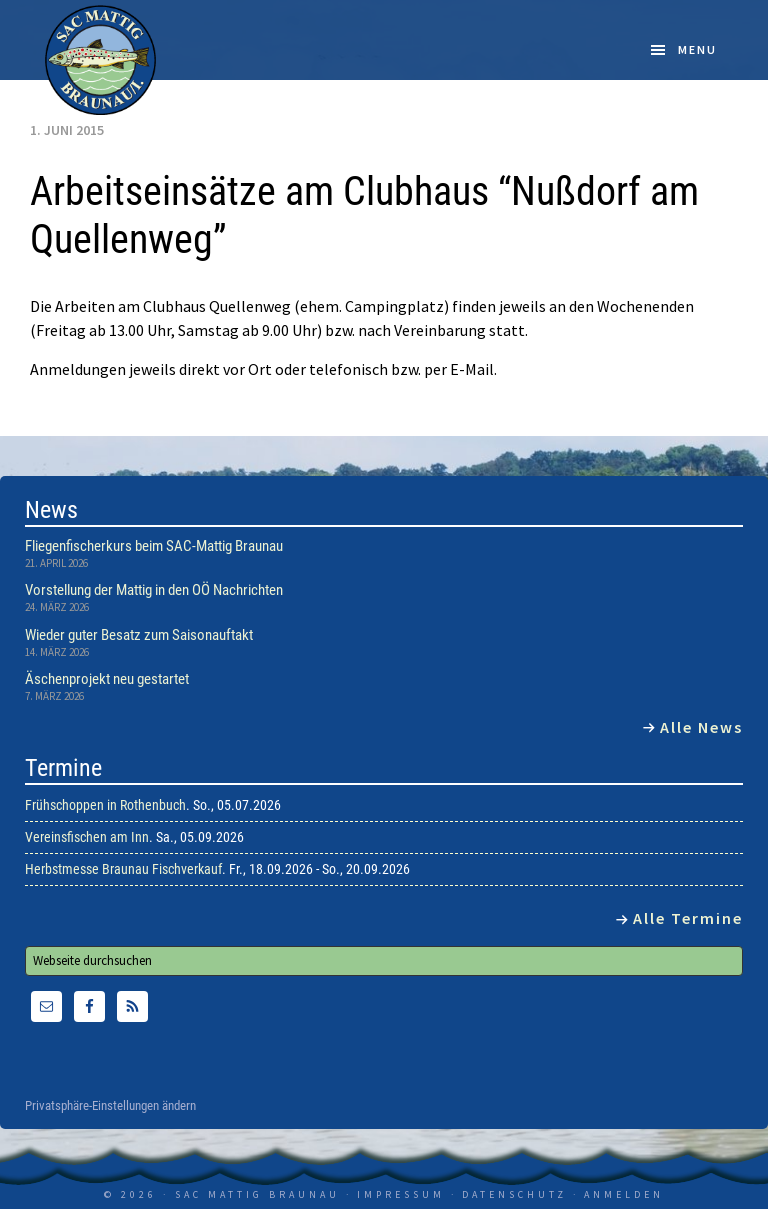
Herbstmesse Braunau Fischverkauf (123, 869)
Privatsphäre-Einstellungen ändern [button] (110, 1106)
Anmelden (624, 1194)
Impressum (401, 1194)
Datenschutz (514, 1194)
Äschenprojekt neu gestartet (107, 679)
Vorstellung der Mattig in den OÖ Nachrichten (154, 590)
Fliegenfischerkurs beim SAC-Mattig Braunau (154, 546)
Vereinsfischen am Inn (87, 837)
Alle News (701, 727)
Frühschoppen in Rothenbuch (105, 805)
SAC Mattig (101, 60)
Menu (697, 49)
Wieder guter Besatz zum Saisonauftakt (139, 635)
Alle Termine (688, 918)
